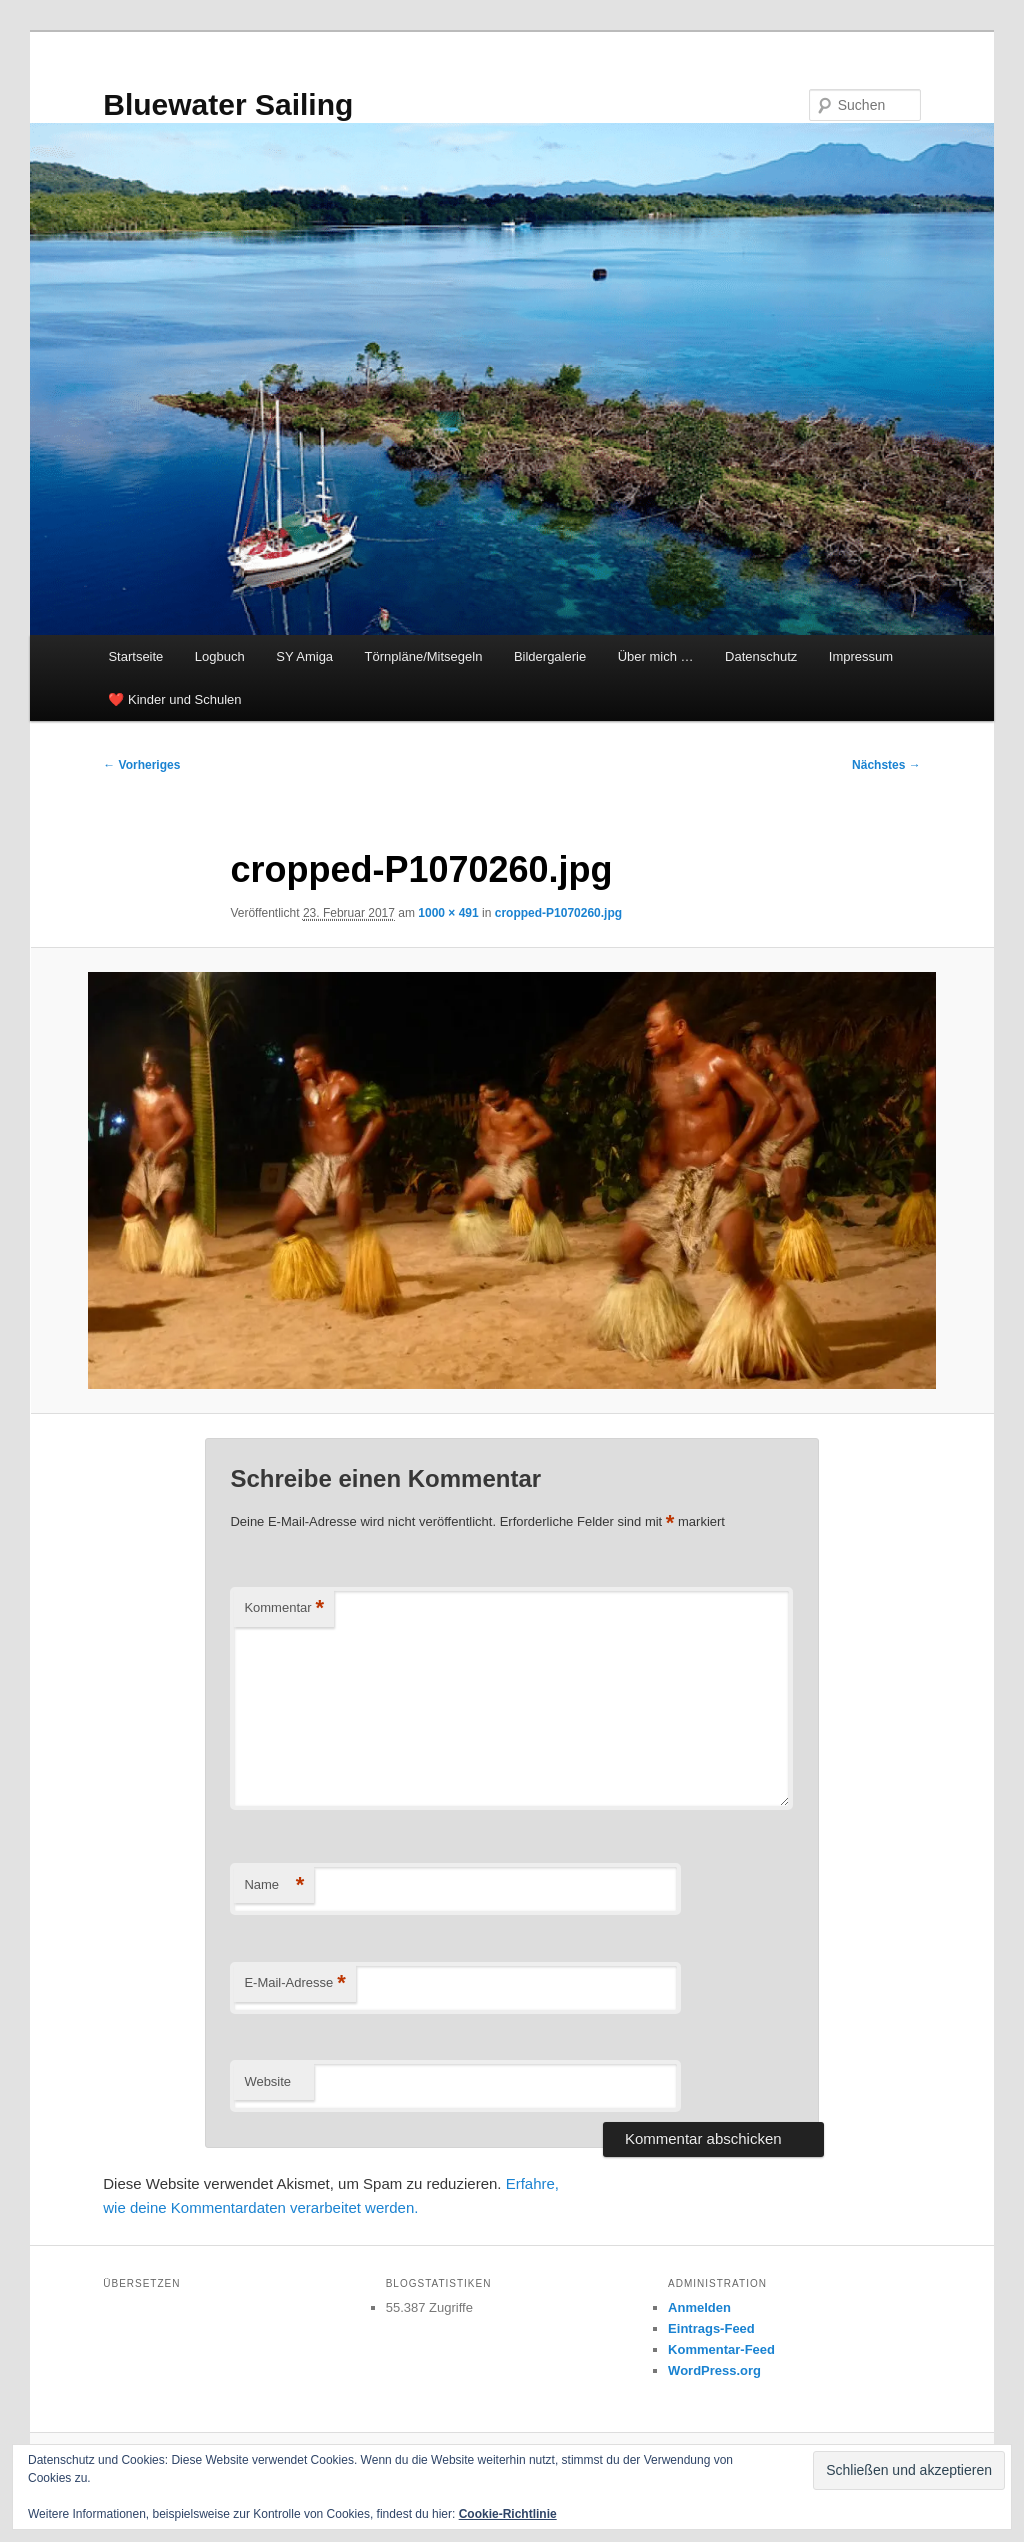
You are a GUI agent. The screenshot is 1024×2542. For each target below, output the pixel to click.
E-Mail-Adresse (294, 1983)
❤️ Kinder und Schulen (174, 699)
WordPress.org (714, 2370)
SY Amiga (304, 656)
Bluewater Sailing (228, 104)
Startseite (135, 656)
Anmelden (699, 2307)
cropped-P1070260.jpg (558, 913)
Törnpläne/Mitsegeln (424, 656)
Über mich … (656, 656)
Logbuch (220, 656)
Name (274, 1885)
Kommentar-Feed (721, 2349)
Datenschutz (761, 656)
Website (267, 2081)
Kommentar (284, 1608)
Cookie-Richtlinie (508, 2514)
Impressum (861, 656)
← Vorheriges (141, 765)
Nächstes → (886, 765)
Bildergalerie (550, 656)
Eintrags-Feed (711, 2328)
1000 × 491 (448, 913)
